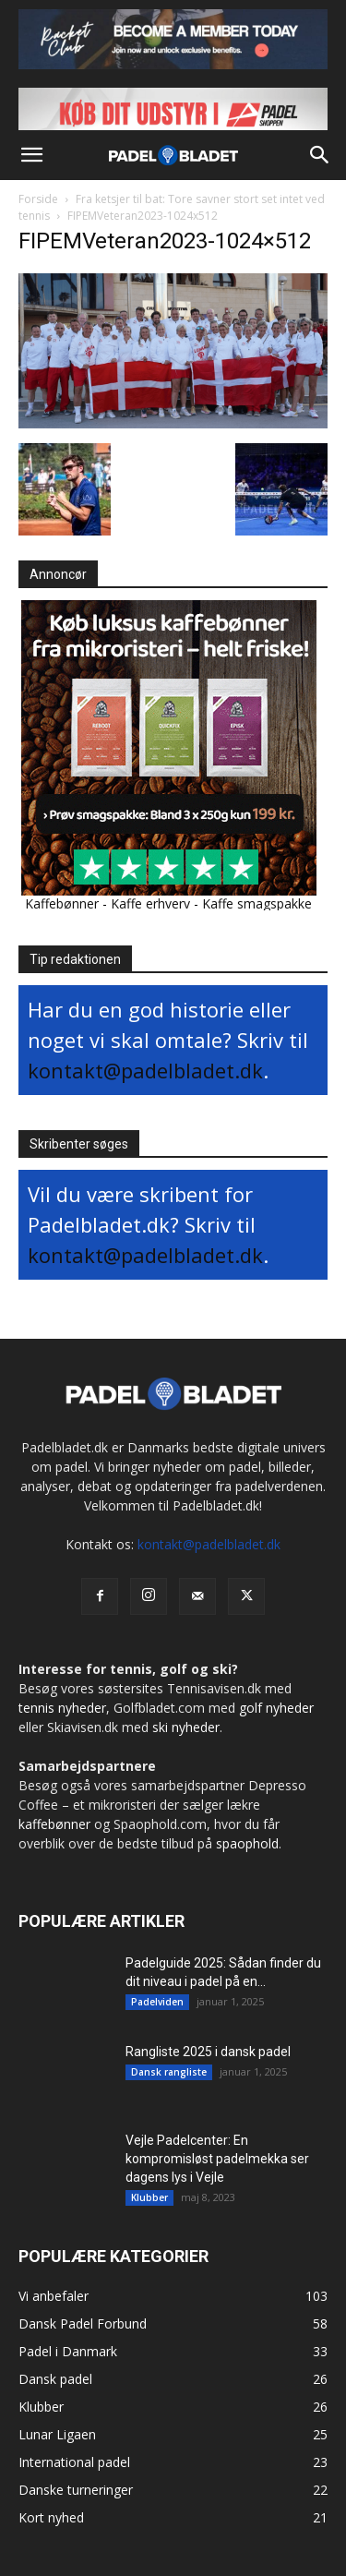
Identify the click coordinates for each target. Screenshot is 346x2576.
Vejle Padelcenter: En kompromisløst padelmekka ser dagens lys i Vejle (217, 2159)
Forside (38, 199)
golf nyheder (276, 1707)
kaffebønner (54, 1824)
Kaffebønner (62, 903)
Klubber (149, 2197)
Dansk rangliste (169, 2071)
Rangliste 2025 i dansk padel (208, 2051)
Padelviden (157, 2001)
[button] (31, 155)
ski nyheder (186, 1727)
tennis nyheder (62, 1707)
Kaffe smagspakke (257, 903)
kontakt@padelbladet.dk (145, 1070)
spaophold (247, 1843)
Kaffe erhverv (150, 903)
